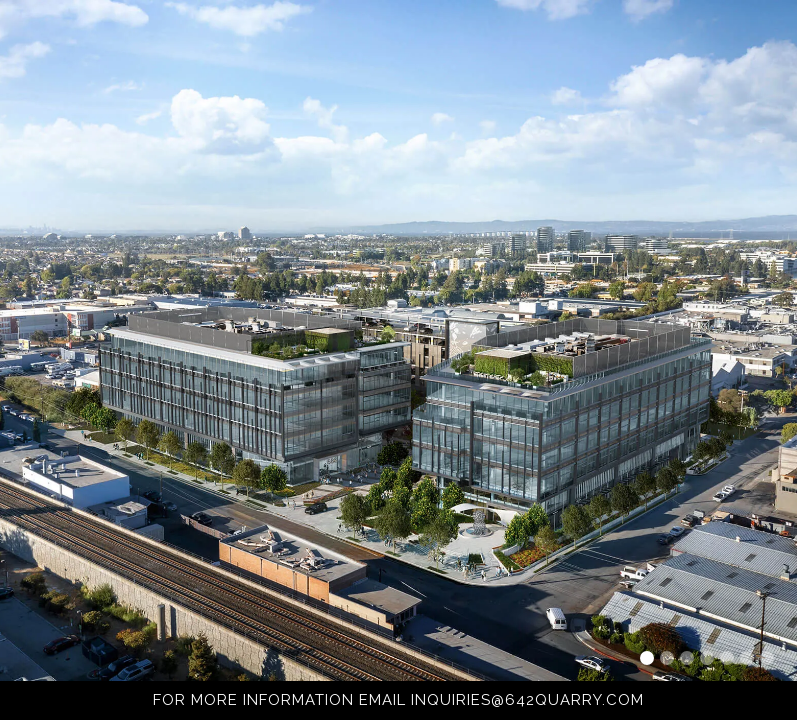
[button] (647, 658)
